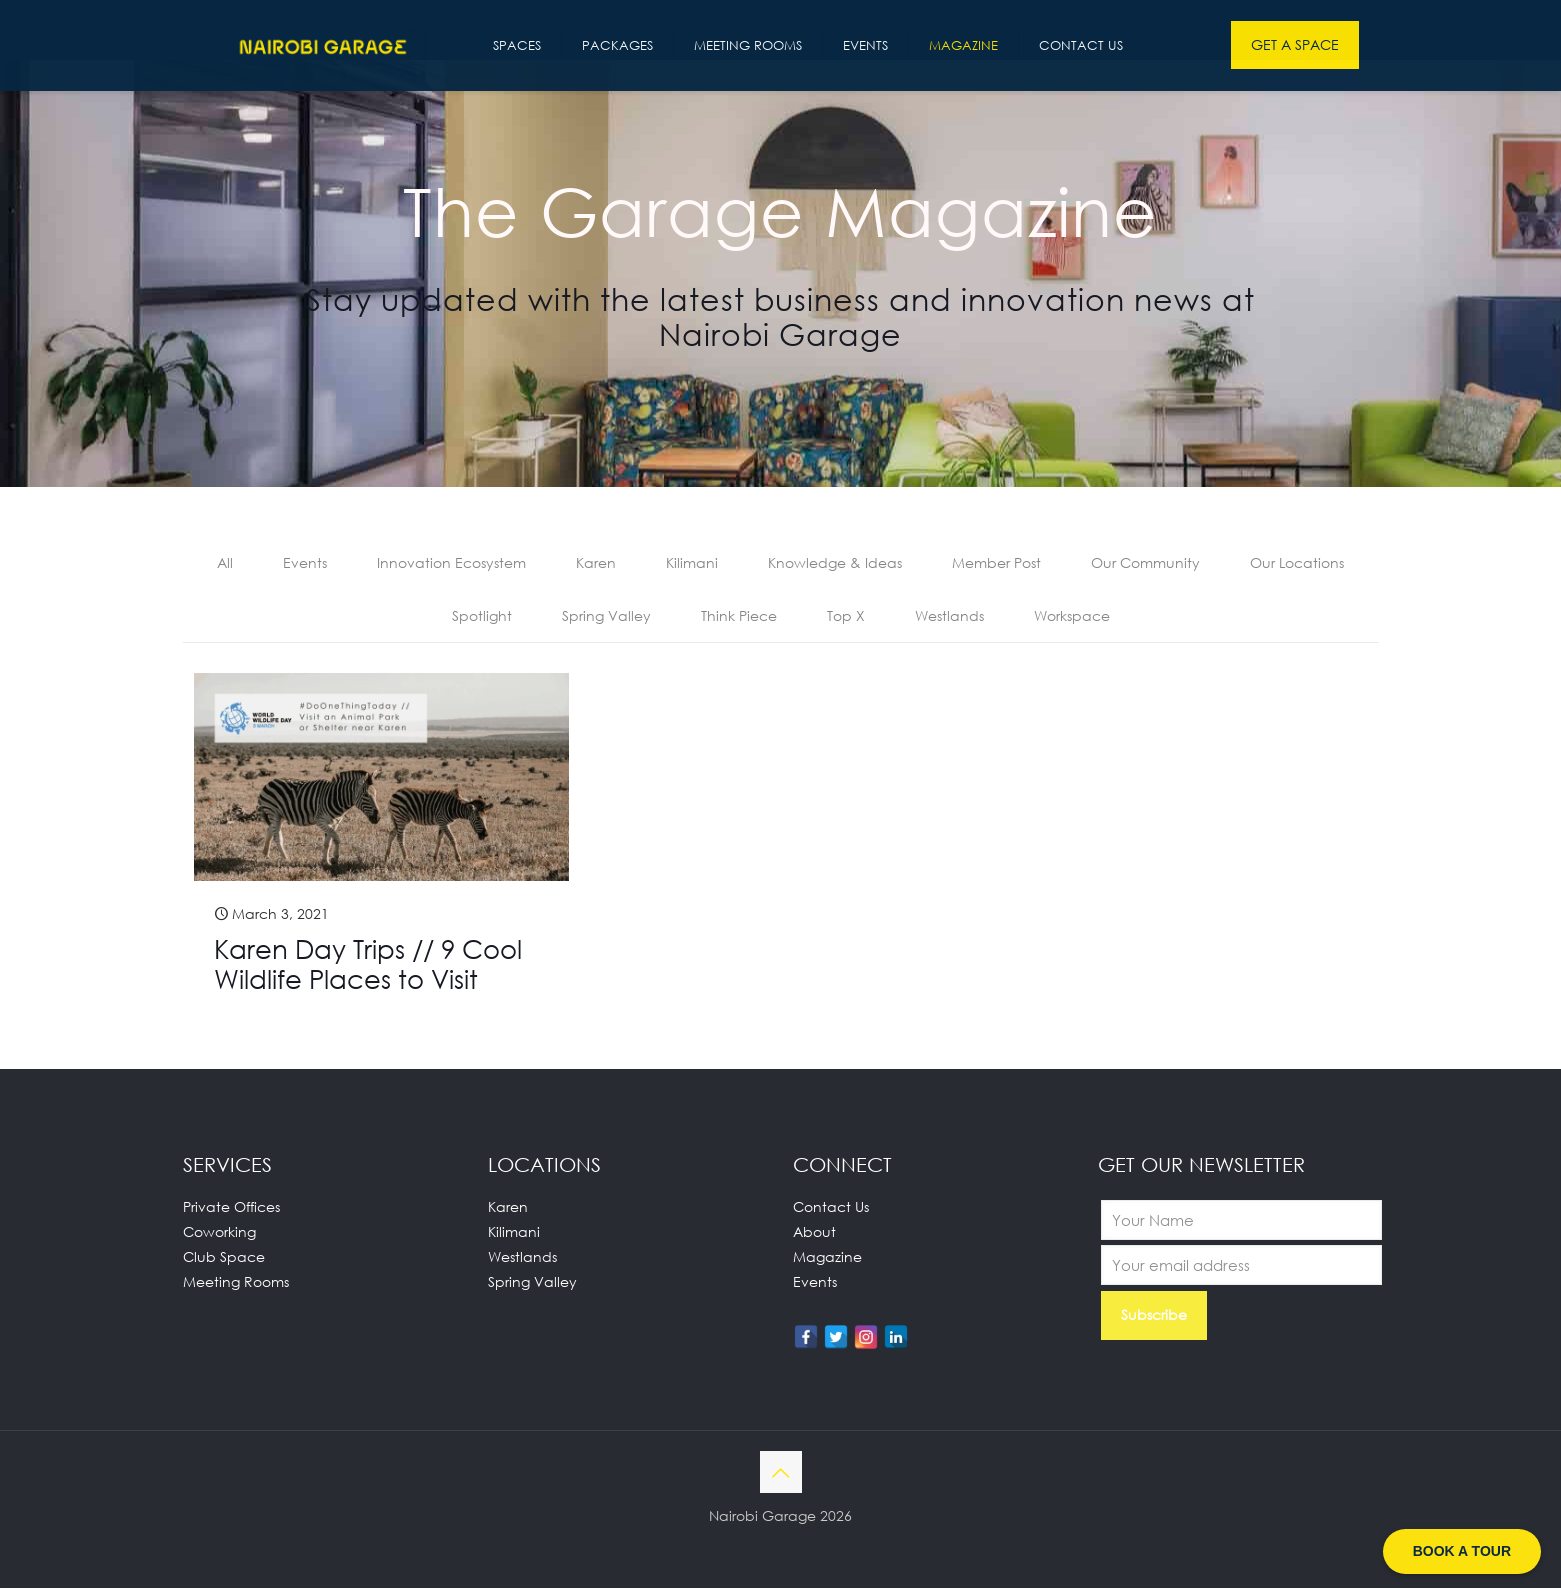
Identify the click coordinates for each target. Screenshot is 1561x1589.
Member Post (996, 563)
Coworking (219, 1232)
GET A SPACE (1295, 44)
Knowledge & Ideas (835, 563)
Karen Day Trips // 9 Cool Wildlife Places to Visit (368, 965)
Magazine (827, 1257)
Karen (596, 563)
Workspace (1072, 616)
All (225, 563)
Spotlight (482, 616)
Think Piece (739, 616)
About (814, 1232)
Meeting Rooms (236, 1282)
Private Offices (231, 1207)
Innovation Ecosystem (451, 563)
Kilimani (692, 563)
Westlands (949, 616)
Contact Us (831, 1207)
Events (305, 563)
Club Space (224, 1257)
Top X (846, 616)
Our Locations (1297, 563)
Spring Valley (606, 616)
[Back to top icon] (781, 1473)
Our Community (1145, 563)
